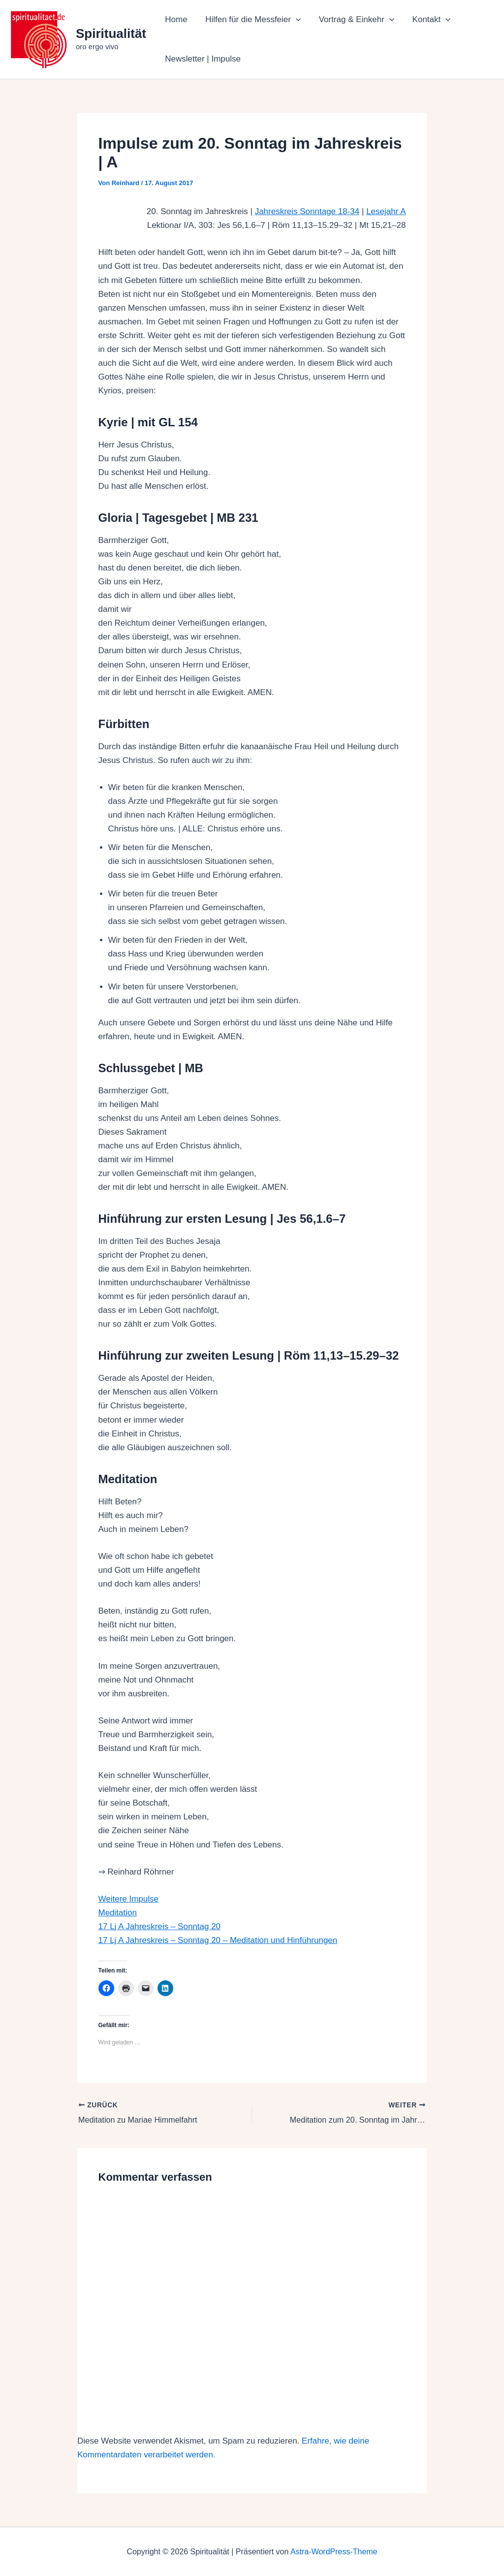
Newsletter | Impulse (202, 59)
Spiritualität (111, 33)
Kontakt (427, 19)
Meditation (117, 1912)
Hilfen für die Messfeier (251, 19)
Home (175, 19)
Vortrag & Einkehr (353, 19)
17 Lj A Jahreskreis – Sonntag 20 (159, 1926)
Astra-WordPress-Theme (334, 2551)
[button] (294, 19)
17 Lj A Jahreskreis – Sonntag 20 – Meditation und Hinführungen (218, 1940)
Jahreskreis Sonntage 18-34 (307, 211)
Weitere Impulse (128, 1899)
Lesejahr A (386, 211)
